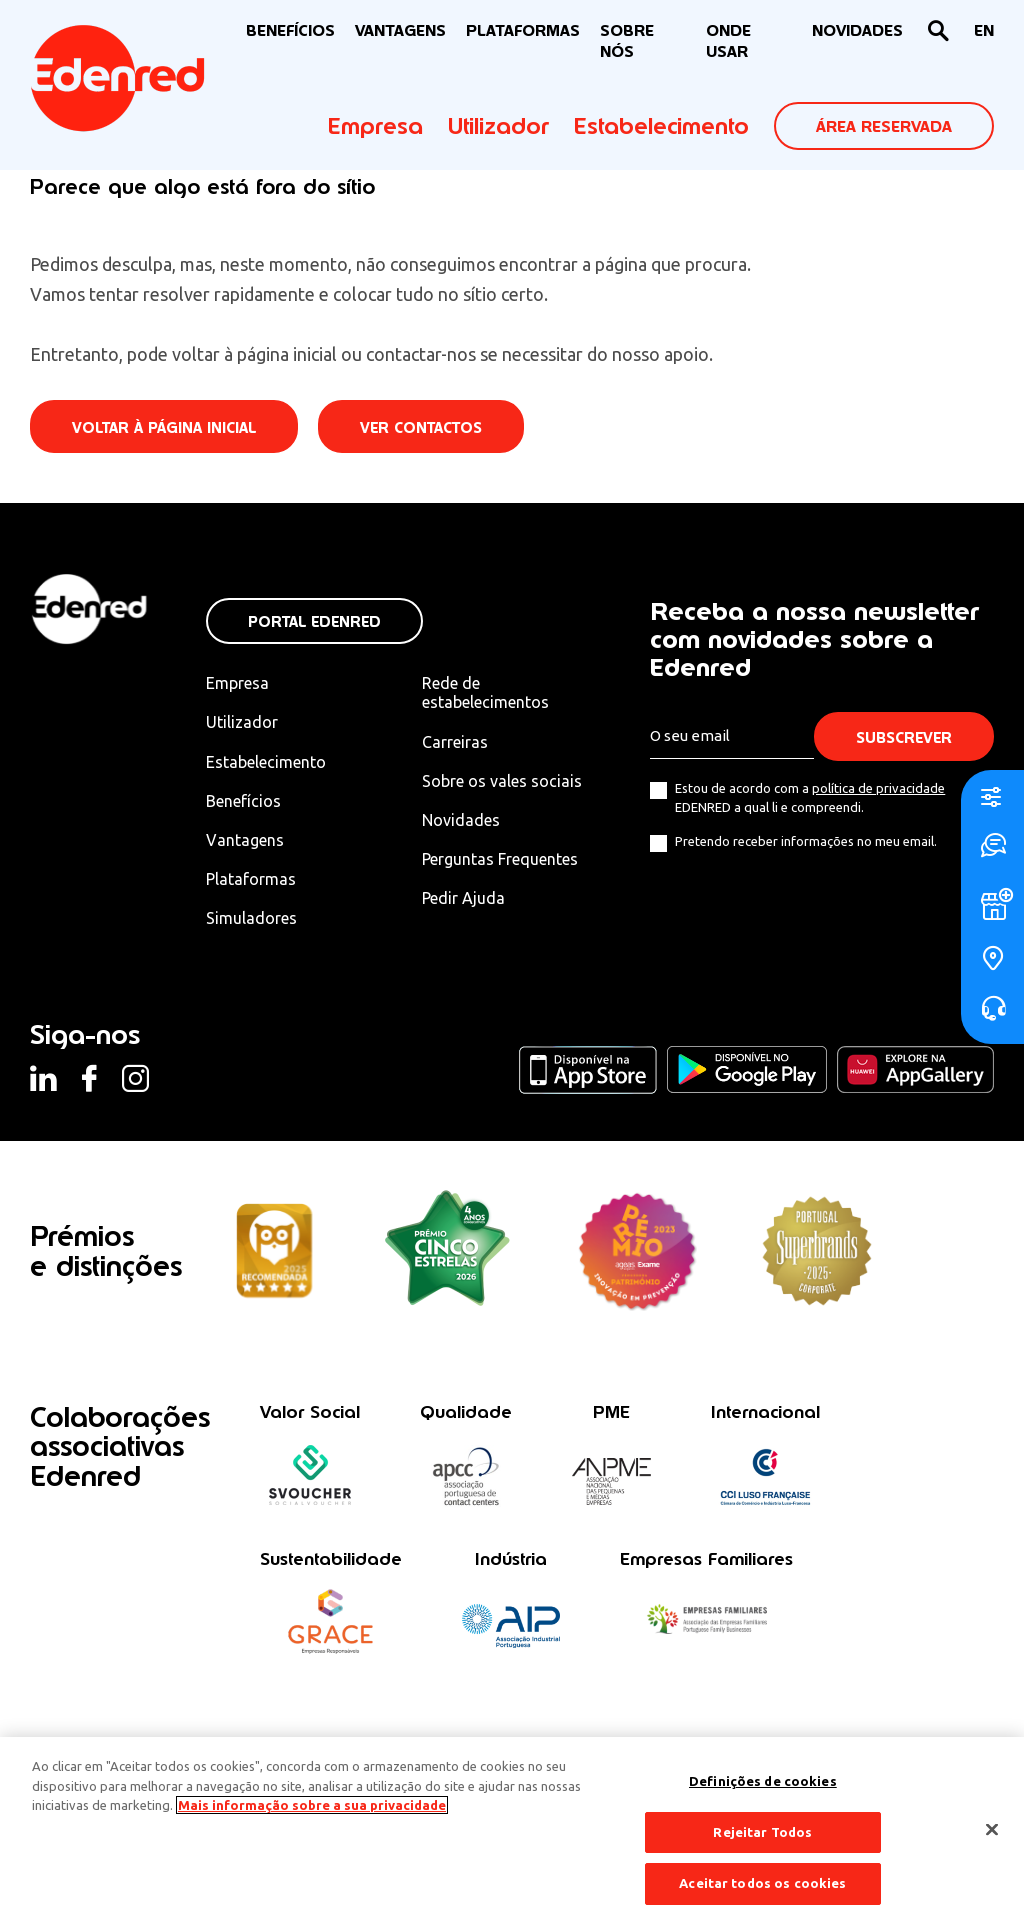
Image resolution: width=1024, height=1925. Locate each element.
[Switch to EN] (984, 31)
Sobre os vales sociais (502, 781)
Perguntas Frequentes (500, 859)
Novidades (461, 820)
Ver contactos (421, 427)
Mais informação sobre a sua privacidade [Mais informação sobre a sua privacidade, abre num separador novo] (312, 1805)
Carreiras (455, 742)
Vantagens (245, 840)
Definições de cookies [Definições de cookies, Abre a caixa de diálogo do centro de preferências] (763, 1781)
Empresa (375, 126)
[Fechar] (992, 1830)
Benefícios (243, 801)
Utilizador (498, 126)
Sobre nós (627, 41)
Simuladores (251, 918)
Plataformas (523, 30)
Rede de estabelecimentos (485, 692)
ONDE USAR (728, 41)
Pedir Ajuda (463, 898)
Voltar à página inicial (164, 427)
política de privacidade (878, 788)
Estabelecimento (661, 126)
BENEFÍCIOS (290, 30)
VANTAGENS (400, 30)
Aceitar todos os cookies (762, 1883)
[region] (512, 1831)
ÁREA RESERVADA (884, 126)
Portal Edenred (314, 621)
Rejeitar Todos (762, 1832)
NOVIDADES (857, 30)
